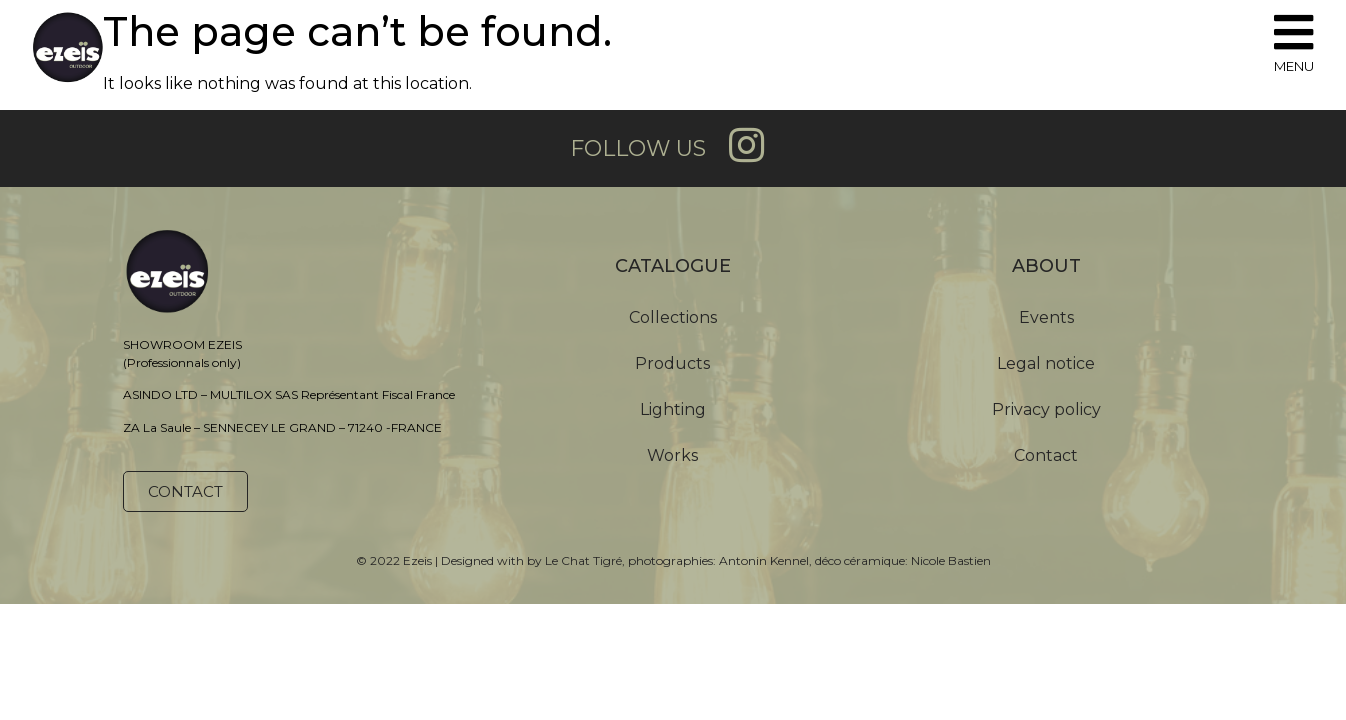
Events (1046, 317)
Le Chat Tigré (583, 560)
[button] (185, 491)
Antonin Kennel (764, 560)
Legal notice (1046, 363)
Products (672, 363)
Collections (673, 317)
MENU (1294, 66)
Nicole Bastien (951, 560)
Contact (1046, 455)
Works (672, 455)
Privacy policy (1046, 409)
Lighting (673, 409)
